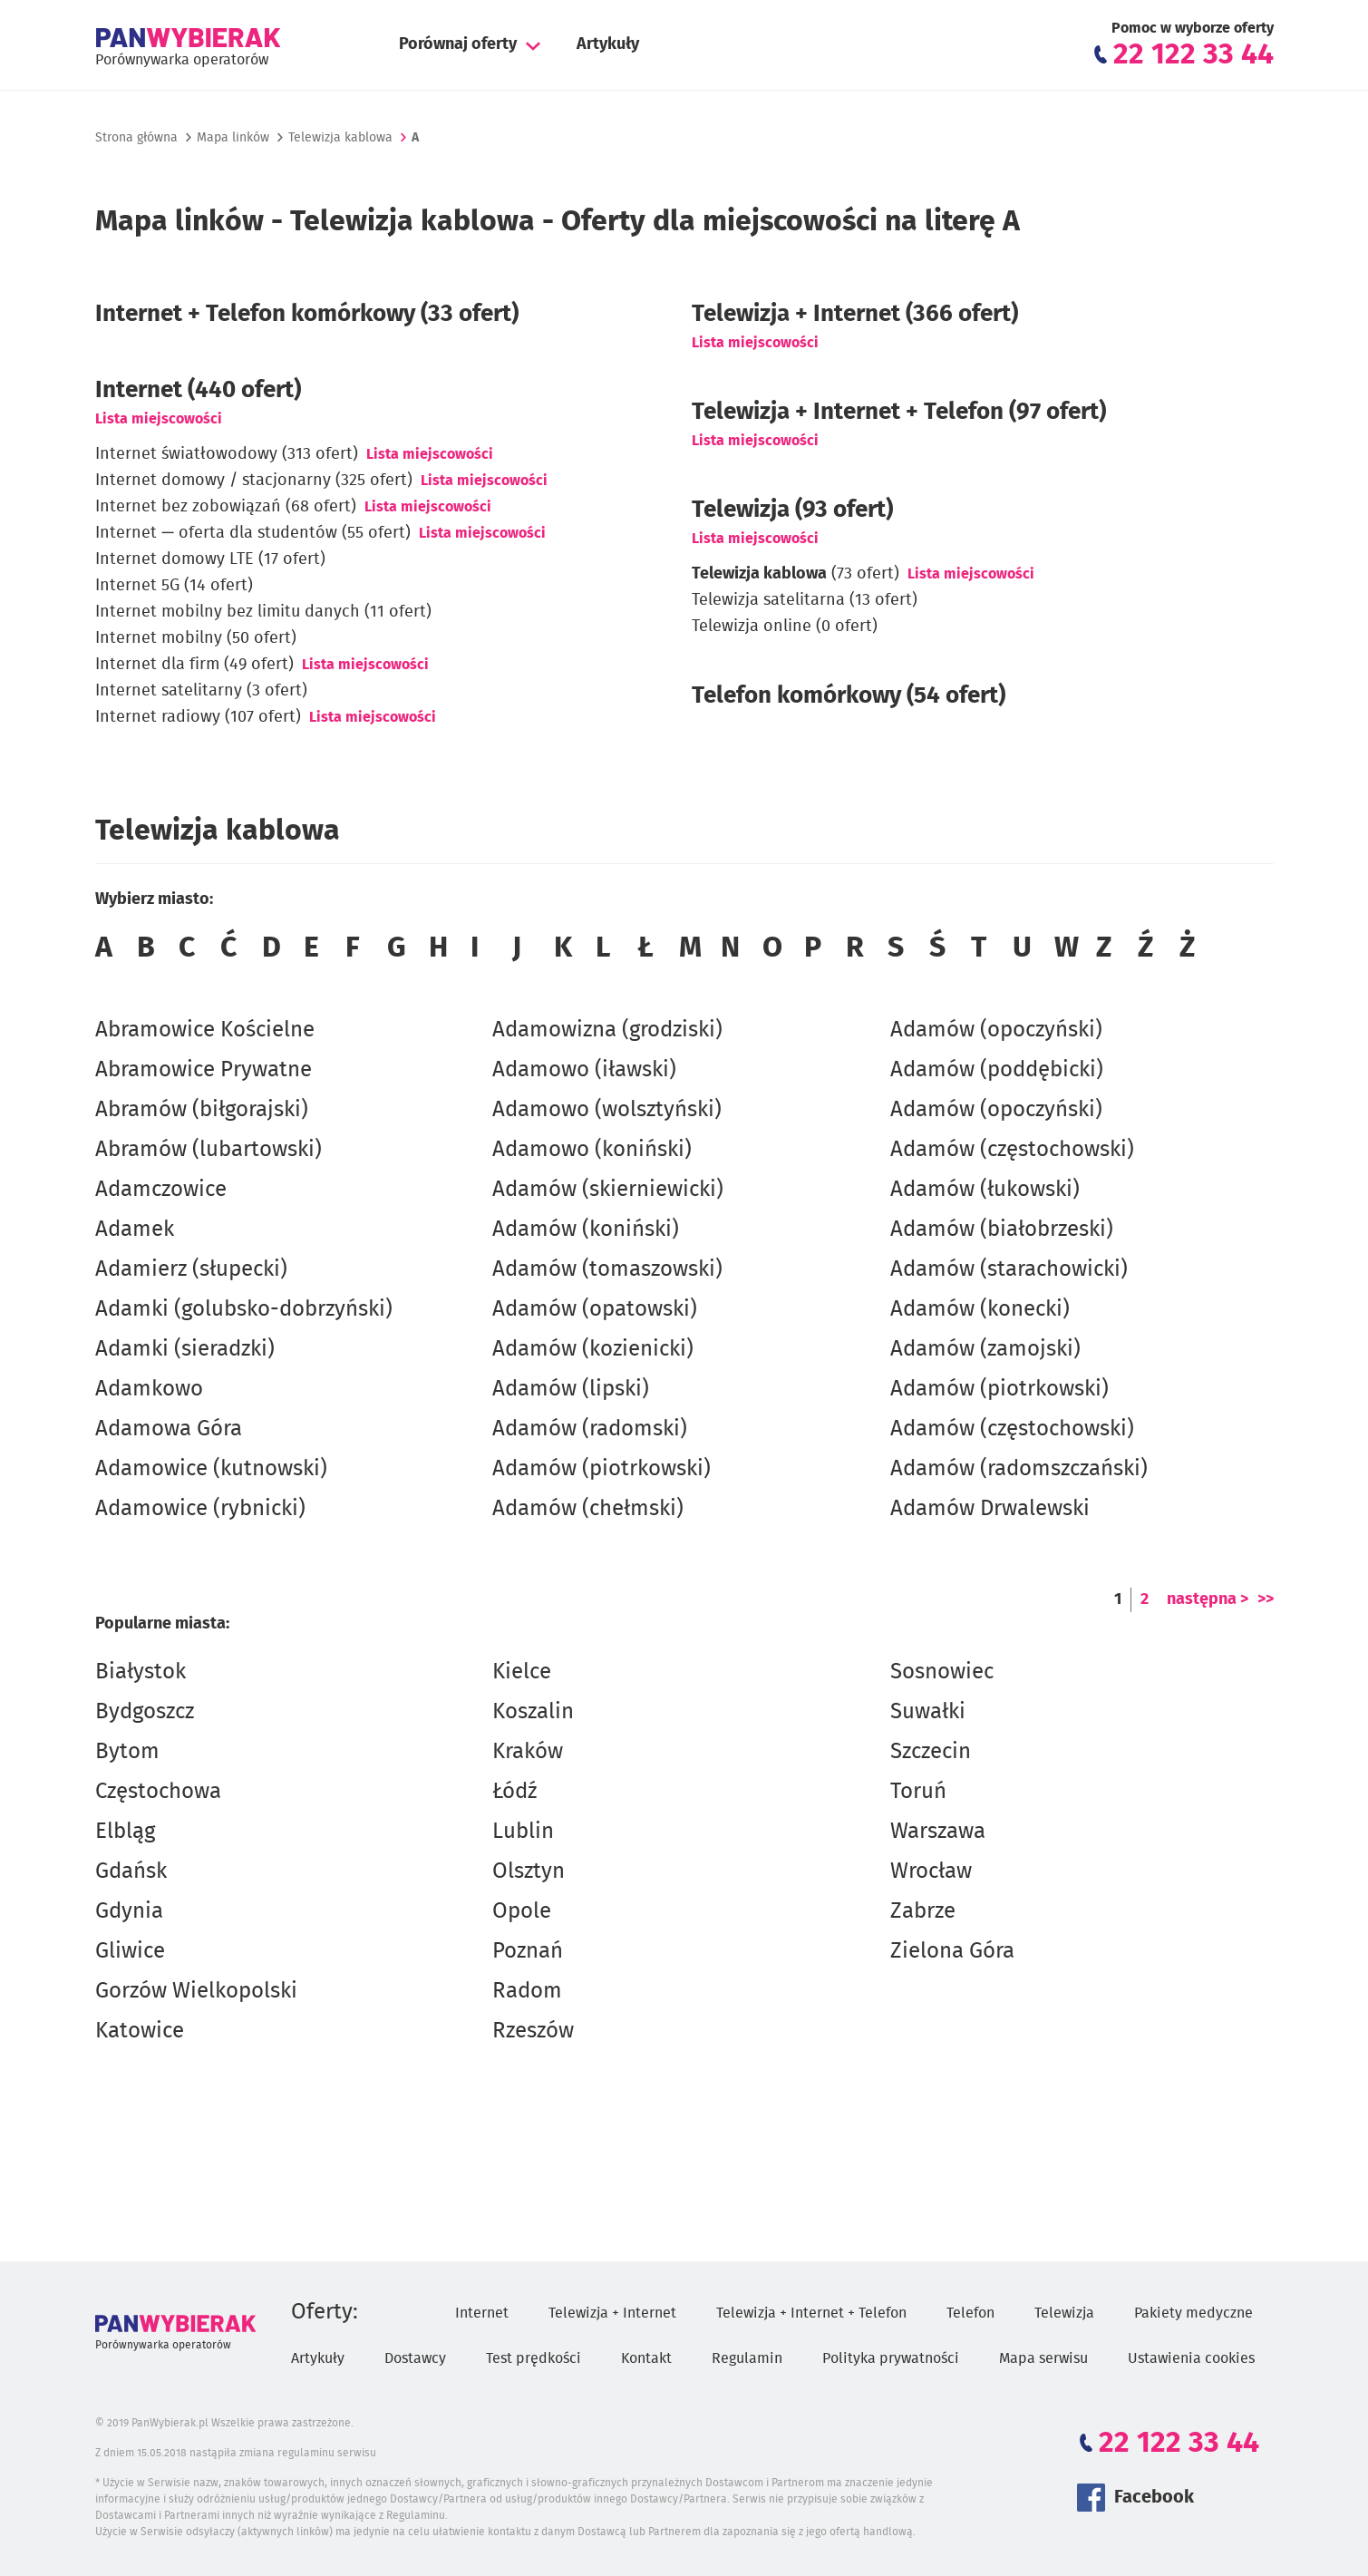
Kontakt (646, 2358)
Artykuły (608, 44)
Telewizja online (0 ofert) (785, 626)
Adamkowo (149, 1389)
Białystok (140, 1672)
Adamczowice (161, 1190)
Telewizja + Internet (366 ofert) (855, 314)
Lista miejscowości (158, 419)
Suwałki (927, 1712)
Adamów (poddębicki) (996, 1070)
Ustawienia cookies (1191, 2358)
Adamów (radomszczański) (1019, 1469)
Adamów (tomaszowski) (607, 1269)
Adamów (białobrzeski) (1001, 1229)
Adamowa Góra (168, 1429)
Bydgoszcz (144, 1712)
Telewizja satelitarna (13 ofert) (804, 600)
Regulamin (747, 2358)
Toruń (918, 1792)
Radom (527, 1991)
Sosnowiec (942, 1672)
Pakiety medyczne (1193, 2313)
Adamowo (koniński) (592, 1150)
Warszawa (937, 1831)
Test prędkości (533, 2358)
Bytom (127, 1752)
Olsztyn (528, 1871)
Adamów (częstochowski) (1012, 1150)
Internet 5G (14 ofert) (174, 586)
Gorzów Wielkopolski (196, 1991)
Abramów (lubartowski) (208, 1150)
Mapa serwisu (1043, 2358)
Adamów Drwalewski (990, 1509)
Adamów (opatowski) (594, 1309)
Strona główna (136, 137)
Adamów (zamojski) (985, 1349)
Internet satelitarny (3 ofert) (201, 691)
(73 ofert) (795, 574)
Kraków (527, 1752)
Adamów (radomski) (589, 1429)
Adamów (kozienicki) (593, 1349)
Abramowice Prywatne (203, 1070)
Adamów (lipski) (570, 1389)
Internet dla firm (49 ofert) (194, 664)
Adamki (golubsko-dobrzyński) (244, 1309)
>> (1265, 1599)
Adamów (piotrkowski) (601, 1469)
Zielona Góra (952, 1951)
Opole (521, 1911)
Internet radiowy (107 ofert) (198, 717)
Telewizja (1064, 2313)
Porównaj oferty (458, 44)
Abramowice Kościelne (205, 1030)
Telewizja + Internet (612, 2313)
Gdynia (129, 1911)
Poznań (527, 1951)
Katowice (139, 2031)
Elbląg (125, 1831)
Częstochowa (158, 1792)
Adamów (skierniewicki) (607, 1190)
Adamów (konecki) (980, 1309)
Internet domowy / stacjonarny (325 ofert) (253, 480)
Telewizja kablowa (340, 137)
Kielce (521, 1672)
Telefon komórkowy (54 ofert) (848, 695)
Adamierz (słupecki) (191, 1269)
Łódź (514, 1792)
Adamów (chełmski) (588, 1509)
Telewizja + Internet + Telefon (811, 2313)
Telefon (970, 2313)
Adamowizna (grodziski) (607, 1030)
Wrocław (931, 1871)
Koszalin (533, 1712)
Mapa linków (233, 137)
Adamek (134, 1229)
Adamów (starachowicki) (1009, 1269)
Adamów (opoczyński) (996, 1030)
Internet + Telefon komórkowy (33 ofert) (307, 314)
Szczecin (930, 1752)
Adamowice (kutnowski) (211, 1469)
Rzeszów (533, 2031)
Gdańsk (131, 1871)
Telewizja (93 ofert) (792, 509)
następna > (1207, 1599)
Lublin (523, 1831)
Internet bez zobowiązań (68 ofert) (225, 507)
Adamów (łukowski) (985, 1190)
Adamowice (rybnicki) (200, 1509)
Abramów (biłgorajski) (201, 1110)
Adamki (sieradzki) (185, 1349)
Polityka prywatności (890, 2358)
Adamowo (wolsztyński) (607, 1110)
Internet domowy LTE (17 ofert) (210, 559)
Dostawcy (415, 2358)
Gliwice (130, 1951)
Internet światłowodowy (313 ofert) (226, 454)
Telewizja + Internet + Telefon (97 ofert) (899, 411)
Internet (482, 2313)
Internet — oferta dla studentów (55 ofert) (253, 533)
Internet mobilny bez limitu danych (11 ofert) (263, 612)
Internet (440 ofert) (198, 390)
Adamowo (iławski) (584, 1070)
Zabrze (923, 1911)
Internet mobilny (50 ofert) (195, 638)
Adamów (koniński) (585, 1229)
